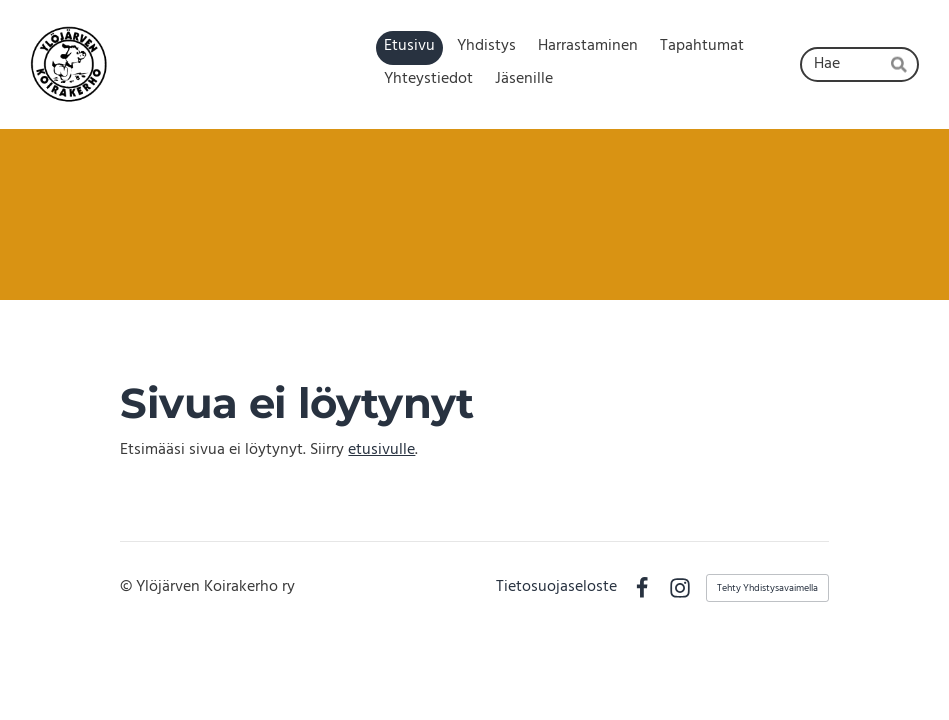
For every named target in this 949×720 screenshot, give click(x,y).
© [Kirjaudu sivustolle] (128, 587)
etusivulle (381, 450)
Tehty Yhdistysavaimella (767, 588)
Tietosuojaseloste (556, 588)
